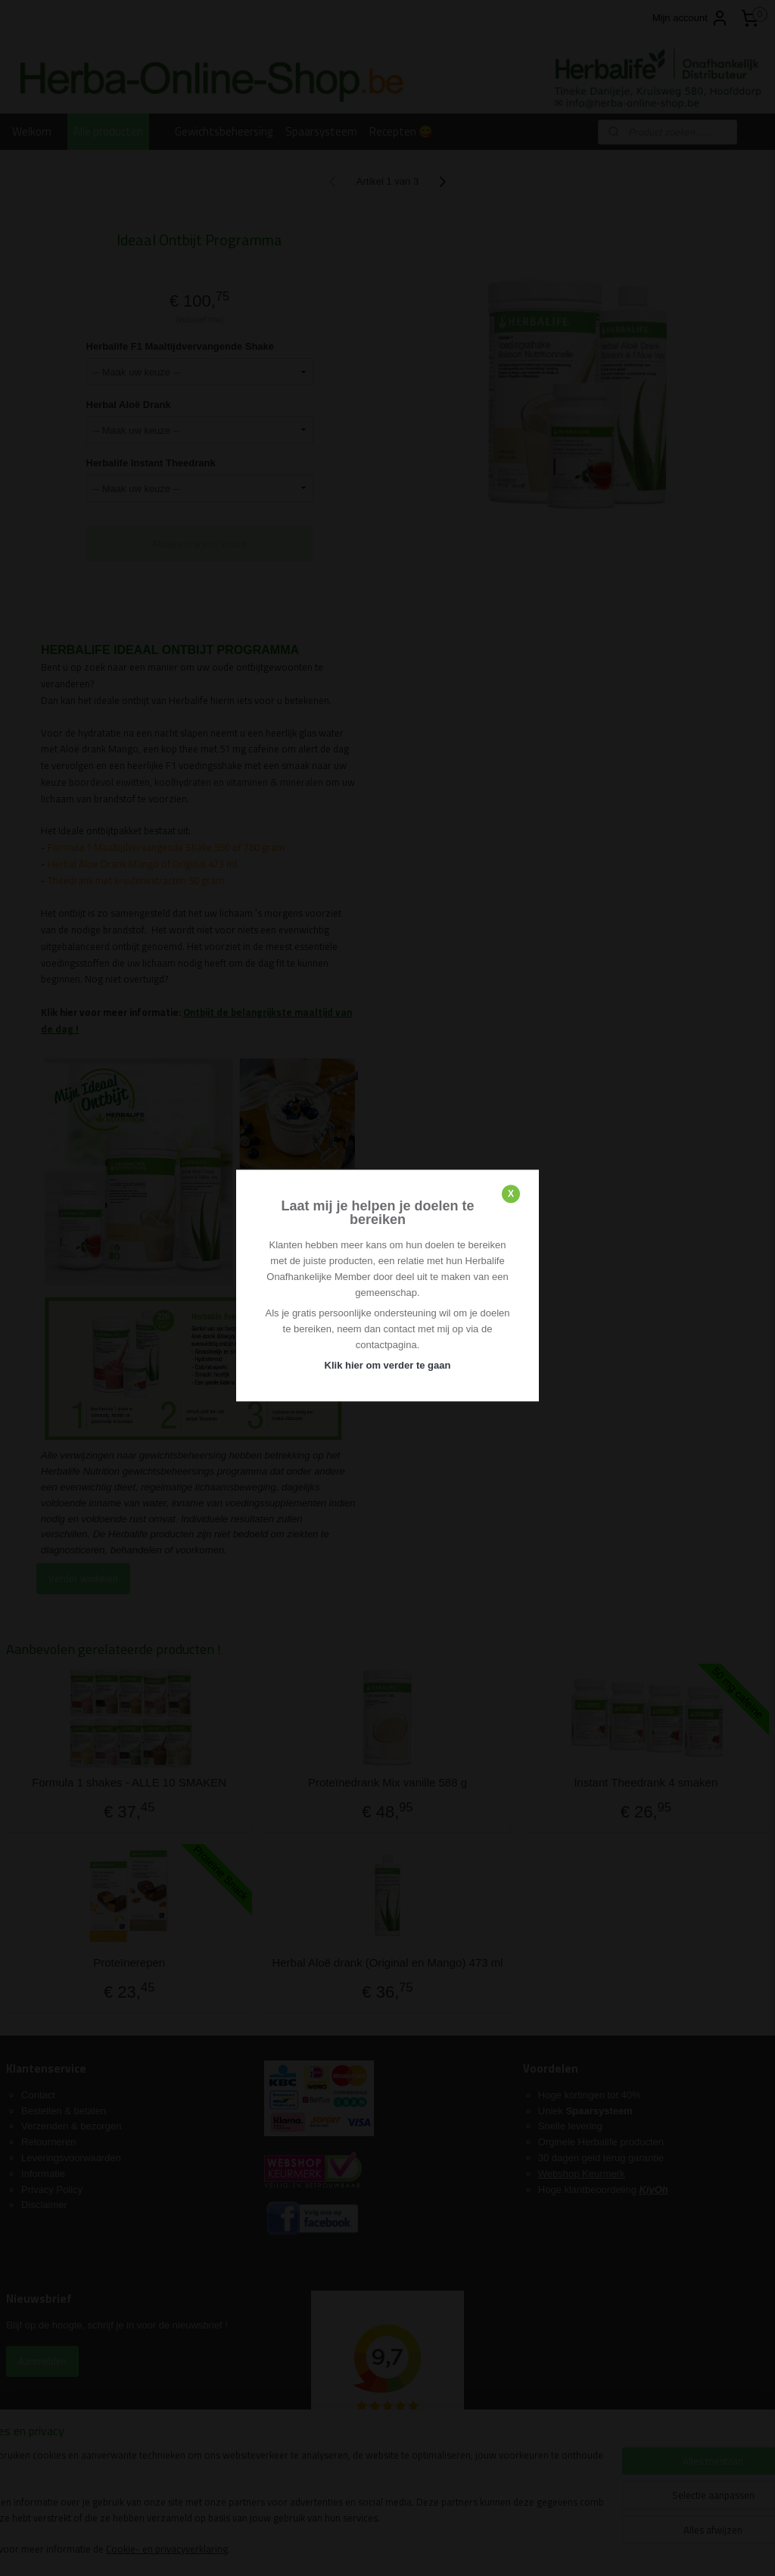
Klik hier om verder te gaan (388, 1365)
